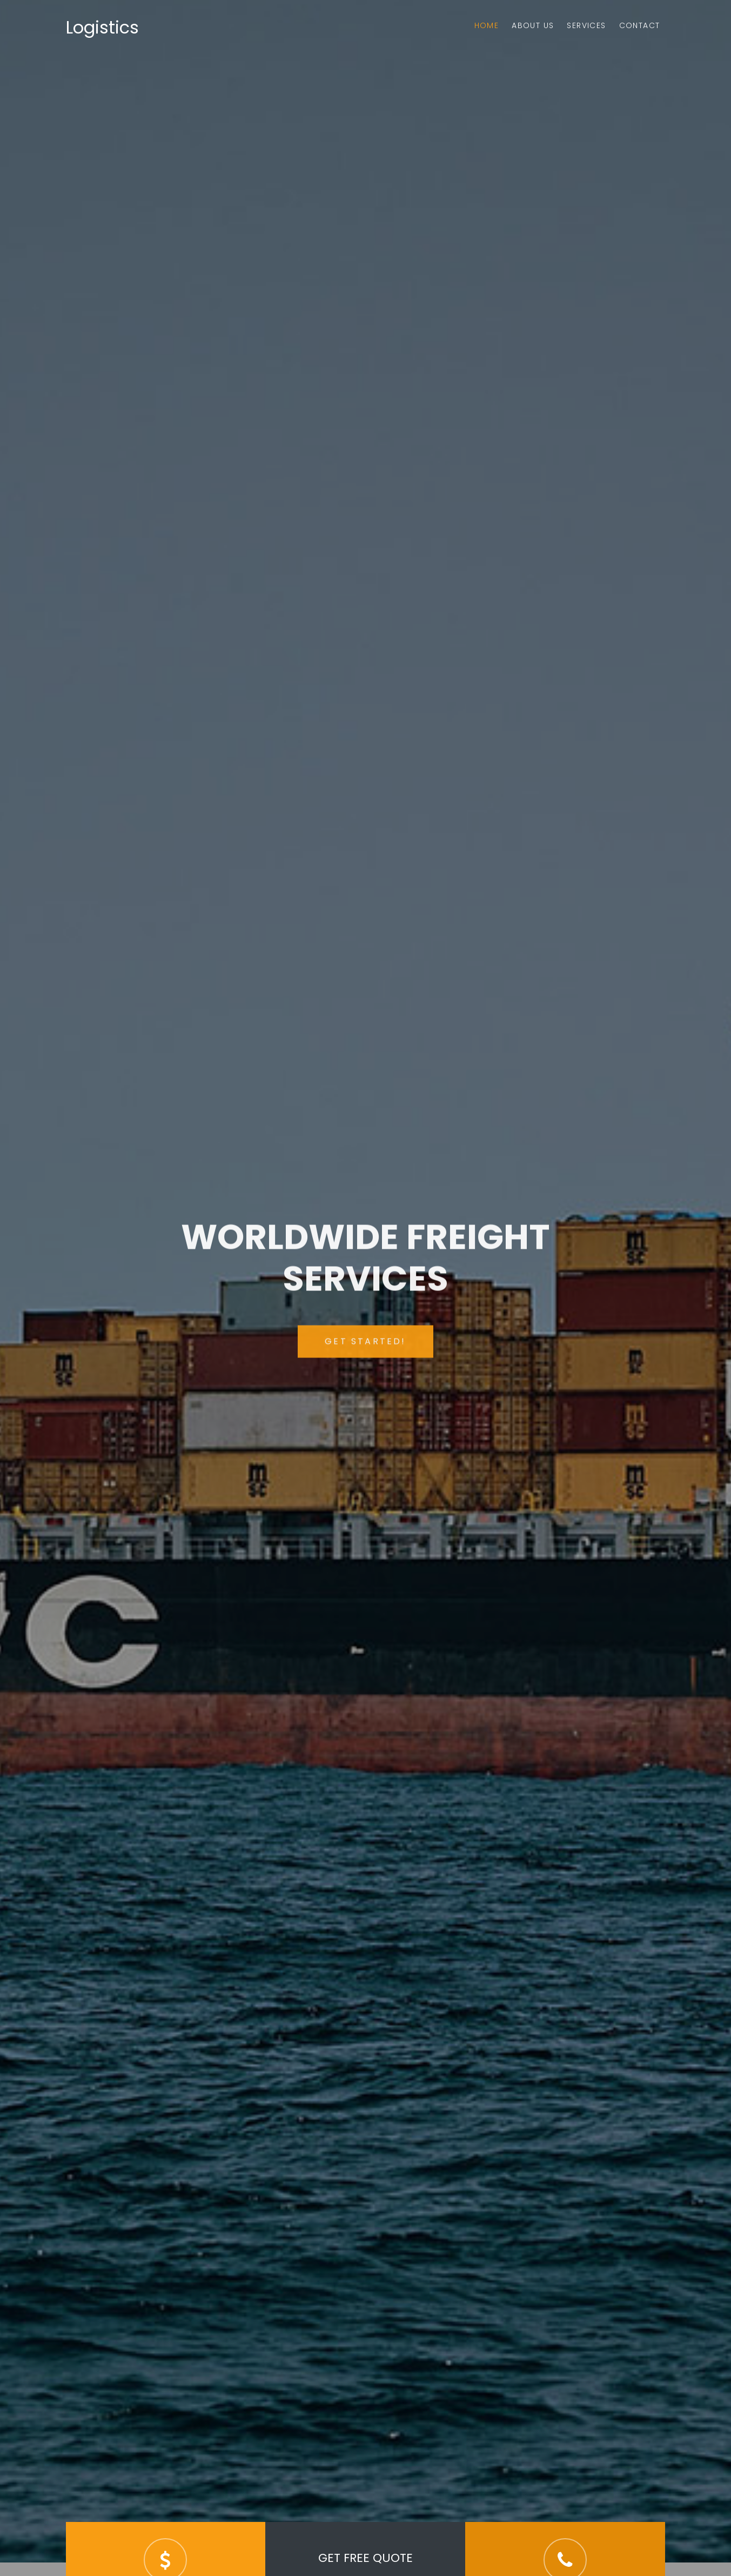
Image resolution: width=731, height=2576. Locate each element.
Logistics (102, 27)
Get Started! (365, 1351)
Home (486, 25)
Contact (639, 25)
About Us (533, 25)
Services (586, 25)
